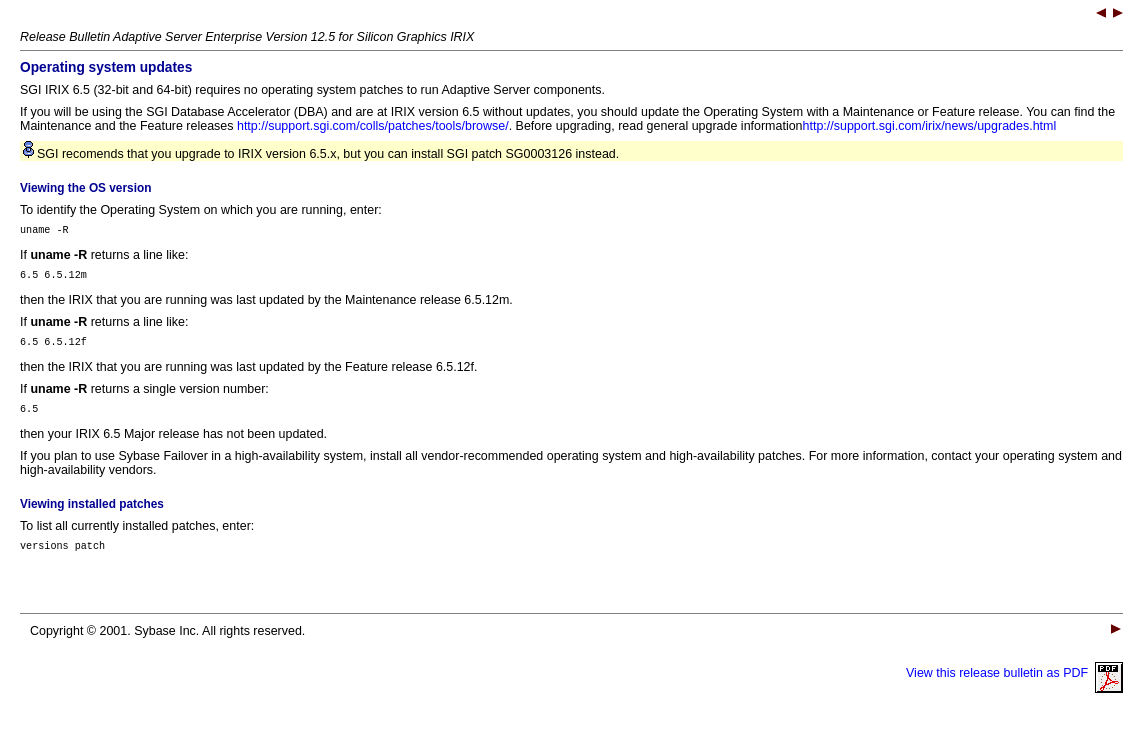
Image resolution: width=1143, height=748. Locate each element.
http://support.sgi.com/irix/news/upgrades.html (930, 126)
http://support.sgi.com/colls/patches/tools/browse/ (373, 126)
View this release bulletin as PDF (1014, 688)
